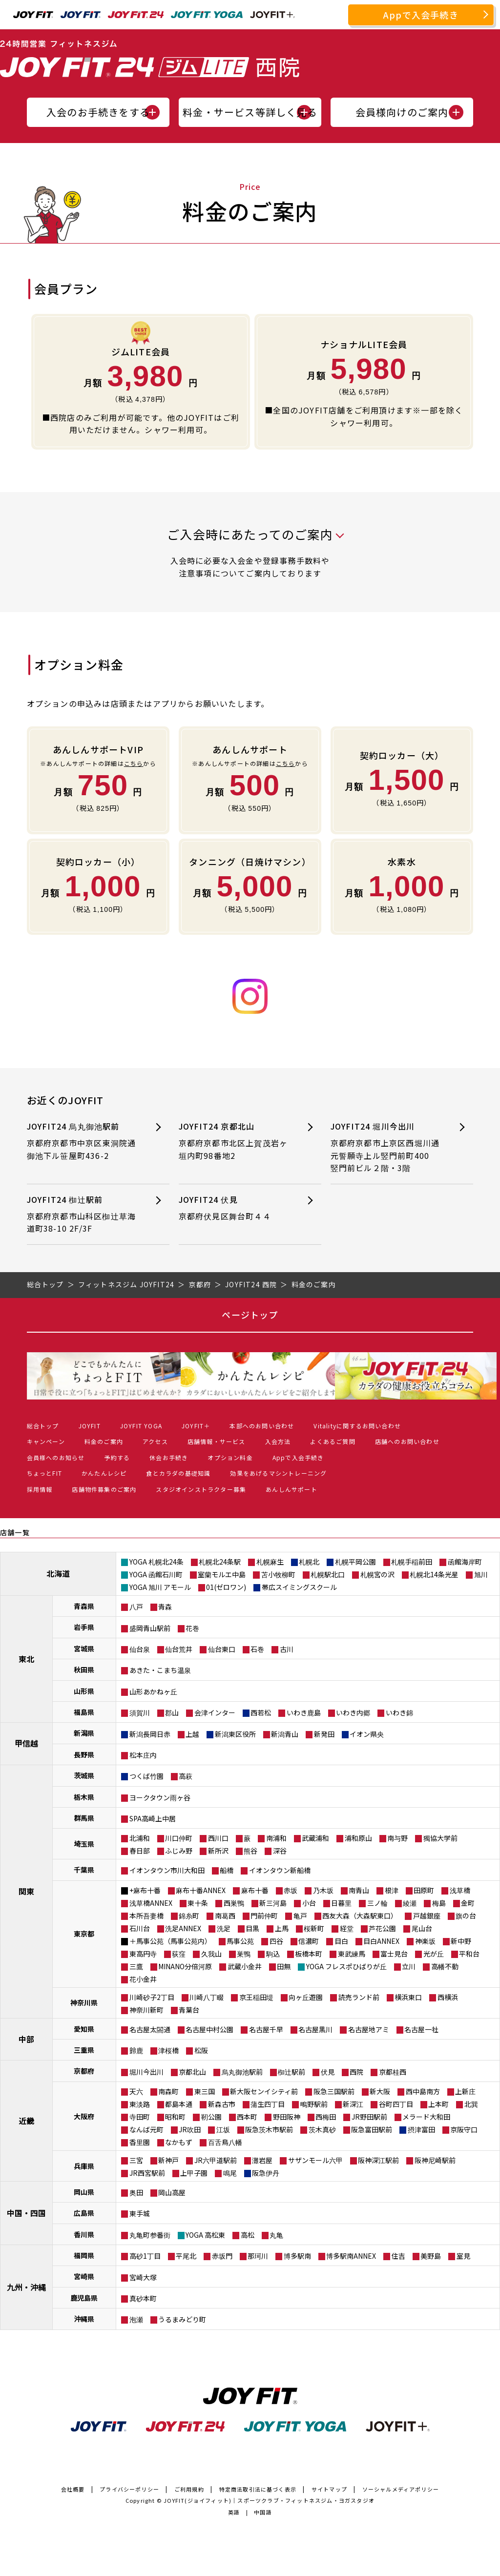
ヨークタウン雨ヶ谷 (159, 1797)
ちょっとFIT (44, 1473)
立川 (409, 1966)
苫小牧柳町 (278, 1574)
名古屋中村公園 (209, 2029)
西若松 (260, 1712)
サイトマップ (329, 2489)
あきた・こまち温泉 (160, 1670)
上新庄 (465, 2091)
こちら (134, 763)
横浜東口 (408, 1997)
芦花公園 (382, 1928)
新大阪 (380, 2091)
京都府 (84, 2071)
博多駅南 (297, 2256)
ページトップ (250, 1314)
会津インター (214, 1712)
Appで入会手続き (420, 14)
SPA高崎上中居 (152, 1818)
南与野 (397, 1838)
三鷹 (136, 1966)
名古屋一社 (421, 2029)
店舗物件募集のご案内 (104, 1489)
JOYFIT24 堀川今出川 (387, 1147)
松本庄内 (143, 1755)
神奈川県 (84, 2002)
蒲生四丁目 (267, 2104)
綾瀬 (410, 1903)
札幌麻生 (270, 1561)
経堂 (347, 1928)
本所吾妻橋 (146, 1915)
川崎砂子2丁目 (151, 1997)
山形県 (84, 1691)
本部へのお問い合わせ (261, 1426)
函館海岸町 (465, 1561)
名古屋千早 (266, 2029)
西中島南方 (423, 2091)
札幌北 (309, 1561)
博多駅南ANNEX (351, 2256)
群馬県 (84, 1818)
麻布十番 (255, 1890)
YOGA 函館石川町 (156, 1574)
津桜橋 (168, 2050)
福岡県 (84, 2255)
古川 (286, 1649)
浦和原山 (358, 1838)
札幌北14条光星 (434, 1574)
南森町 (168, 2091)
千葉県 (84, 1870)
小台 (309, 1903)
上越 (192, 1734)
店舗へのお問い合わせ (407, 1441)
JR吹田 (190, 2129)
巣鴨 (243, 1953)
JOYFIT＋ (196, 1426)
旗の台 (466, 1915)
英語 (234, 2512)
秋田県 (84, 1669)
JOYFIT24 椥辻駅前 (83, 1214)
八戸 (136, 1606)
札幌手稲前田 (411, 1561)
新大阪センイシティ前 (264, 2091)
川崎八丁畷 (206, 1997)
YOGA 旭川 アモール (160, 1587)
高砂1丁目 (145, 2256)
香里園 (139, 2142)
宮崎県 (84, 2276)
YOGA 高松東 (205, 2235)
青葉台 (189, 2010)
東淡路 (139, 2104)
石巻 (257, 1649)
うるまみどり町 (182, 2319)
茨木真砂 (322, 2129)
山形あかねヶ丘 (153, 1691)
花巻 (192, 1628)
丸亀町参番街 (149, 2235)
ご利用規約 (189, 2489)
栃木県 (84, 1797)
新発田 (324, 1734)
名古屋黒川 (315, 2029)
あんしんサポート (291, 1489)
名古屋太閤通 (149, 2029)
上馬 (282, 1928)
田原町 (424, 1890)
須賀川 (139, 1712)
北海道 (58, 1573)
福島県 (84, 1712)
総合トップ (43, 1426)
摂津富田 (421, 2129)
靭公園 (211, 2117)
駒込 (273, 1953)
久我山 (211, 1953)
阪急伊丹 (265, 2173)
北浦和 (139, 1838)
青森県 (84, 1606)
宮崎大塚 (143, 2277)
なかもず (178, 2142)
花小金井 (143, 1979)
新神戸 (168, 2160)
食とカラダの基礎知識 (178, 1473)
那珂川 (258, 2256)
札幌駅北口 (328, 1574)
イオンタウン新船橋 (280, 1870)
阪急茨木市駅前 (269, 2129)
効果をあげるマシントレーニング (278, 1473)
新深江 (353, 2104)
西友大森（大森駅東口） (359, 1915)
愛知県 (84, 2029)
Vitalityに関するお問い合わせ (357, 1426)
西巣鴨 (234, 1903)
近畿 (26, 2120)
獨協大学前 (440, 1838)
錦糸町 (189, 1915)
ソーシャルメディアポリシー (400, 2489)
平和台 (469, 1953)
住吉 (398, 2256)
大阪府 (84, 2116)
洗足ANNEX (183, 1928)
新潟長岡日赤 (149, 1734)
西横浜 (448, 1997)
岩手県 (84, 1627)
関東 (26, 1891)
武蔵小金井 (245, 1966)
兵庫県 (84, 2166)
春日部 (139, 1850)
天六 (136, 2091)
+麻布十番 (145, 1890)
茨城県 (84, 1775)
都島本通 (178, 2104)
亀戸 (300, 1915)
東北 (26, 1659)
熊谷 (250, 1850)
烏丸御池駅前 (242, 2072)
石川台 (139, 1928)
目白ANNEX (381, 1941)
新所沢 (218, 1850)
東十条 (198, 1903)
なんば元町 (146, 2129)
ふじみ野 (178, 1850)
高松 (247, 2235)
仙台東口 (221, 1649)
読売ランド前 (358, 1997)
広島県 (84, 2213)
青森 (165, 1606)
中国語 (263, 2512)
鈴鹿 (136, 2050)
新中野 (461, 1941)
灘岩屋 (262, 2160)
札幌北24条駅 (220, 1561)
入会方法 (278, 1441)
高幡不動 (444, 1966)
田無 (284, 1966)
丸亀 (276, 2235)
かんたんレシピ (104, 1473)
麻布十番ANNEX (201, 1890)
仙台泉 (139, 1649)
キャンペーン (46, 1441)
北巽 (471, 2104)
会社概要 (73, 2489)
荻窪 (179, 1953)
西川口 (218, 1838)
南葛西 (225, 1915)
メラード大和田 (426, 2117)
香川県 (84, 2234)
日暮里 (341, 1903)
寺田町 (139, 2117)
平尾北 (186, 2256)
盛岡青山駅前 (149, 1628)
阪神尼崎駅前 (435, 2160)
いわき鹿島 (304, 1712)
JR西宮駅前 (147, 2173)
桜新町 (314, 1928)
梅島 (439, 1903)
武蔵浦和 (315, 1838)
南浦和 (276, 1838)
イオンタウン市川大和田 (167, 1870)
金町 (468, 1903)
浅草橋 (460, 1890)
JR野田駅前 (369, 2117)
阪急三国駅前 (333, 2091)
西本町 (247, 2117)
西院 (356, 2072)
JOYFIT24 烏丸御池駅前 (83, 1141)
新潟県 (84, 1733)
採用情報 (40, 1489)
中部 (26, 2039)
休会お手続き (168, 1457)
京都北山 (192, 2072)
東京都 (84, 1933)
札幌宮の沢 (377, 1574)
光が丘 (433, 1953)
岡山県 (84, 2192)
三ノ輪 (377, 1903)
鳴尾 (230, 2173)
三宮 (136, 2160)
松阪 (201, 2050)
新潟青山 (284, 1734)
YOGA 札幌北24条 (156, 1561)
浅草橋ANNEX (150, 1903)
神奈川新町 (146, 2010)
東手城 (139, 2213)
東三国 (204, 2091)
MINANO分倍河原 (185, 1966)
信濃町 (308, 1941)
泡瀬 (136, 2319)
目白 (341, 1941)
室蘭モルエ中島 (222, 1574)
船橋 (226, 1870)
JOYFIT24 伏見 (235, 1208)
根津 (391, 1890)
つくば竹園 (146, 1776)
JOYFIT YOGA (141, 1426)
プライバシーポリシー (129, 2489)
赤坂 (290, 1890)
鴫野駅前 (314, 2104)
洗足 (223, 1928)
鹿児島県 (84, 2298)
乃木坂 (323, 1890)
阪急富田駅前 (371, 2129)
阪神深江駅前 (378, 2160)
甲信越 (26, 1743)
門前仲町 (264, 1915)
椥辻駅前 (291, 2072)
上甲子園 (194, 2173)
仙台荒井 (178, 1649)
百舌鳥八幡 (225, 2142)
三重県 (84, 2050)
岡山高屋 (172, 2192)
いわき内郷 (353, 1712)
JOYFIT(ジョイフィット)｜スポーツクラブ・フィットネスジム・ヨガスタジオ (269, 2500)
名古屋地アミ (368, 2029)
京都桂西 (392, 2072)
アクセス (155, 1441)
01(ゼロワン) (226, 1587)
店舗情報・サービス (217, 1441)
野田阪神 (286, 2117)
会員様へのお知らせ (56, 1457)
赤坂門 (222, 2256)
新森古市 (221, 2104)
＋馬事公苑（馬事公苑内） (170, 1941)
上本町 (438, 2104)
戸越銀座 (426, 1915)
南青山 (359, 1890)
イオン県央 (367, 1734)
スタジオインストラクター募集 (201, 1489)
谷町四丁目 (396, 2104)
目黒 (252, 1928)
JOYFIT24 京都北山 (235, 1141)
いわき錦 (399, 1712)
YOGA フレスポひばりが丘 (346, 1966)
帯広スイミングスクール (299, 1587)
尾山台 (422, 1928)
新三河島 (273, 1903)
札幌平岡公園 (355, 1561)
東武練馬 (351, 1953)
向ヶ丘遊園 (306, 1997)
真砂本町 (143, 2298)
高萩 (185, 1776)
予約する (117, 1457)
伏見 (327, 2072)
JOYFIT (90, 1426)
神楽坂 (425, 1941)
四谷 (276, 1941)
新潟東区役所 (235, 1734)
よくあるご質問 (332, 1441)
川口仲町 (178, 1838)
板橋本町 (308, 1953)
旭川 (481, 1574)
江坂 (223, 2129)
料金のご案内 (103, 1441)
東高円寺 (143, 1953)
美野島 (430, 2256)
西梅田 (325, 2117)
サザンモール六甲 (315, 2160)
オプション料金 (230, 1457)
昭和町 (175, 2117)
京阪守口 (464, 2129)
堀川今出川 (146, 2072)
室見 (463, 2256)
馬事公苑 (240, 1941)
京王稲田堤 (256, 1997)
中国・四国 (26, 2213)
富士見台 (394, 1953)
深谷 (280, 1850)
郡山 (172, 1712)
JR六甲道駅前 (215, 2160)
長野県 (84, 1754)
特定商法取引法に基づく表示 (258, 2489)
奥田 (136, 2192)
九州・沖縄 (26, 2287)
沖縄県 (84, 2319)
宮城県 (84, 1648)
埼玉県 (84, 1844)
